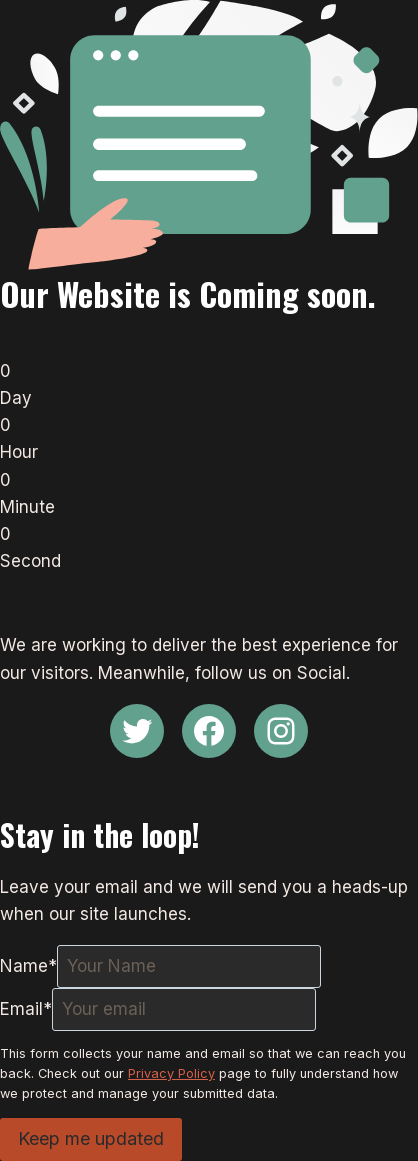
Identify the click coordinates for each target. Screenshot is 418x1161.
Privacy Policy (171, 1073)
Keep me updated (91, 1138)
